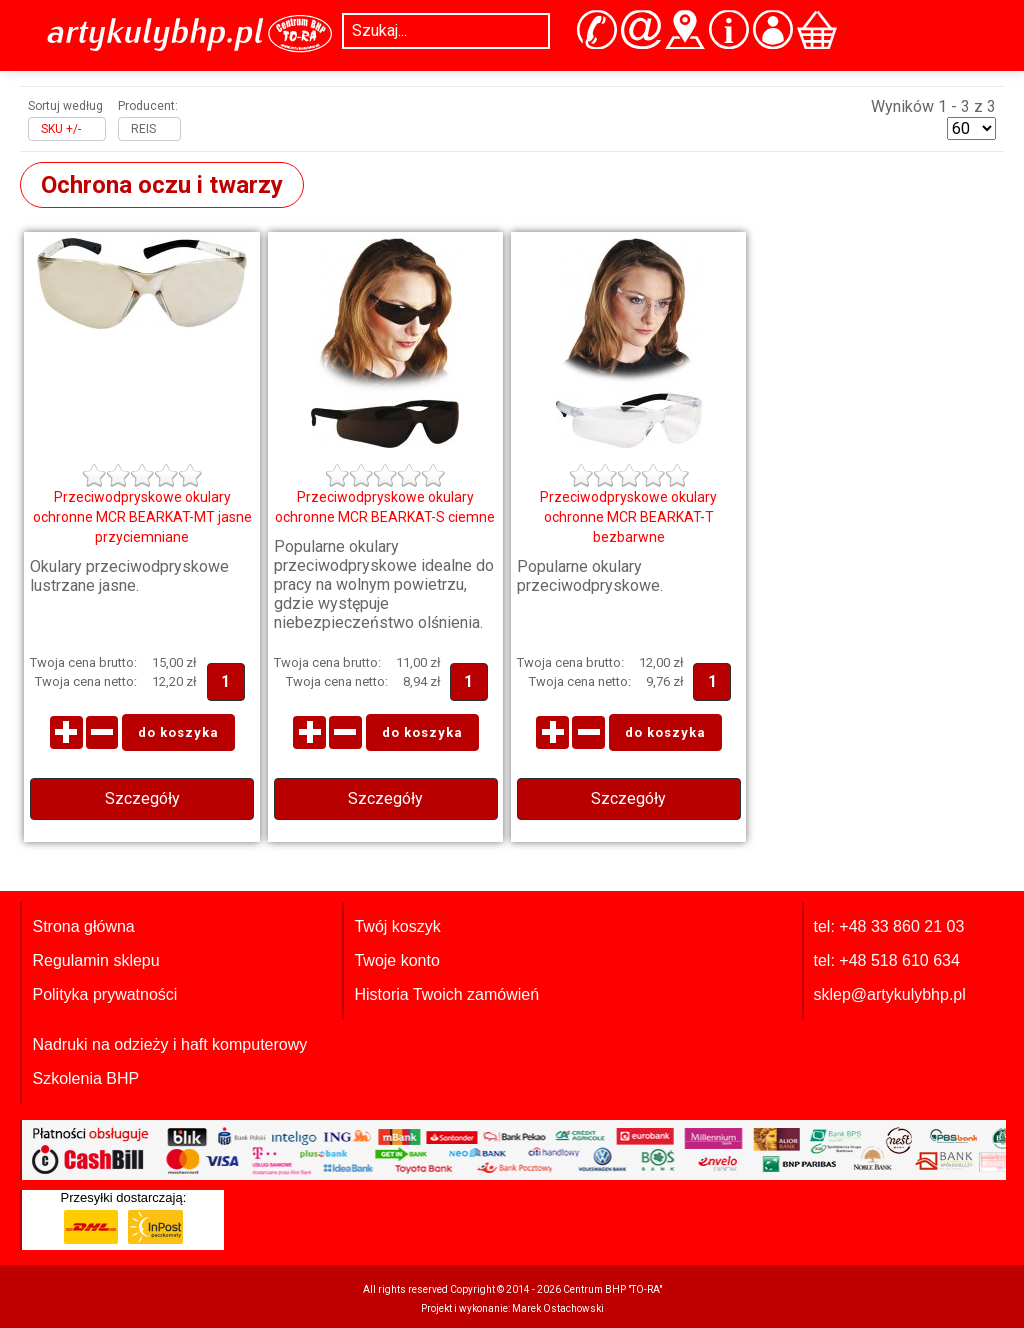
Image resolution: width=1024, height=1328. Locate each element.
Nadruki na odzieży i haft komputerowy (169, 1044)
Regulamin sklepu (95, 960)
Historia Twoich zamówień (446, 994)
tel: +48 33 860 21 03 (889, 926)
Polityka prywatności (104, 994)
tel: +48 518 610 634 (887, 960)
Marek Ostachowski (558, 1308)
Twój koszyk (397, 926)
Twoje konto (396, 960)
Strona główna (83, 926)
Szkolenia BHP (85, 1078)
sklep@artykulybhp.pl (890, 994)
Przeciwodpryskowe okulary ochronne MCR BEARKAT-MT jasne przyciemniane (142, 517)
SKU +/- (61, 129)
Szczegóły (142, 798)
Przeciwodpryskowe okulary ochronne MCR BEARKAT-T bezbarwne (628, 517)
